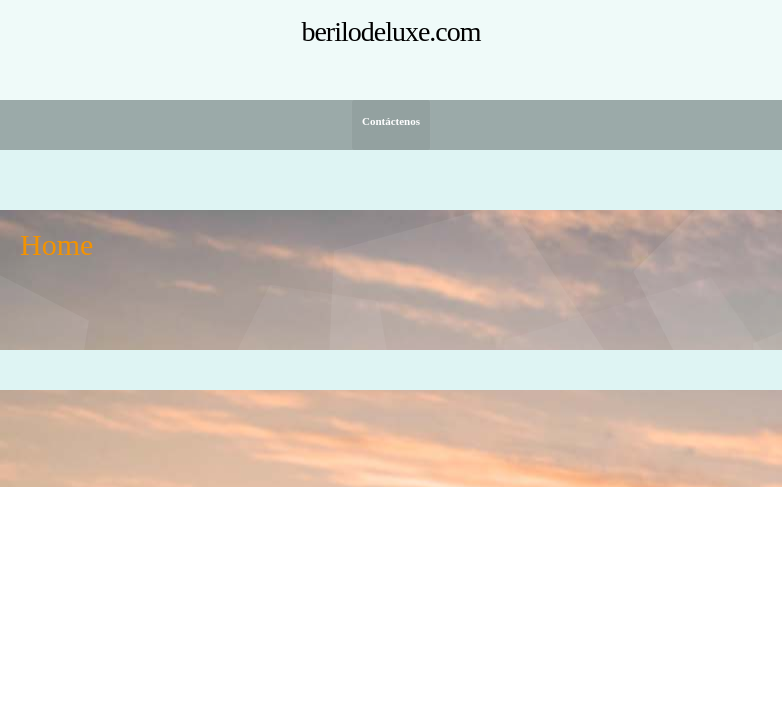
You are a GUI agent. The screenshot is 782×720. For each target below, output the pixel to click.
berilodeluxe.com (390, 31)
